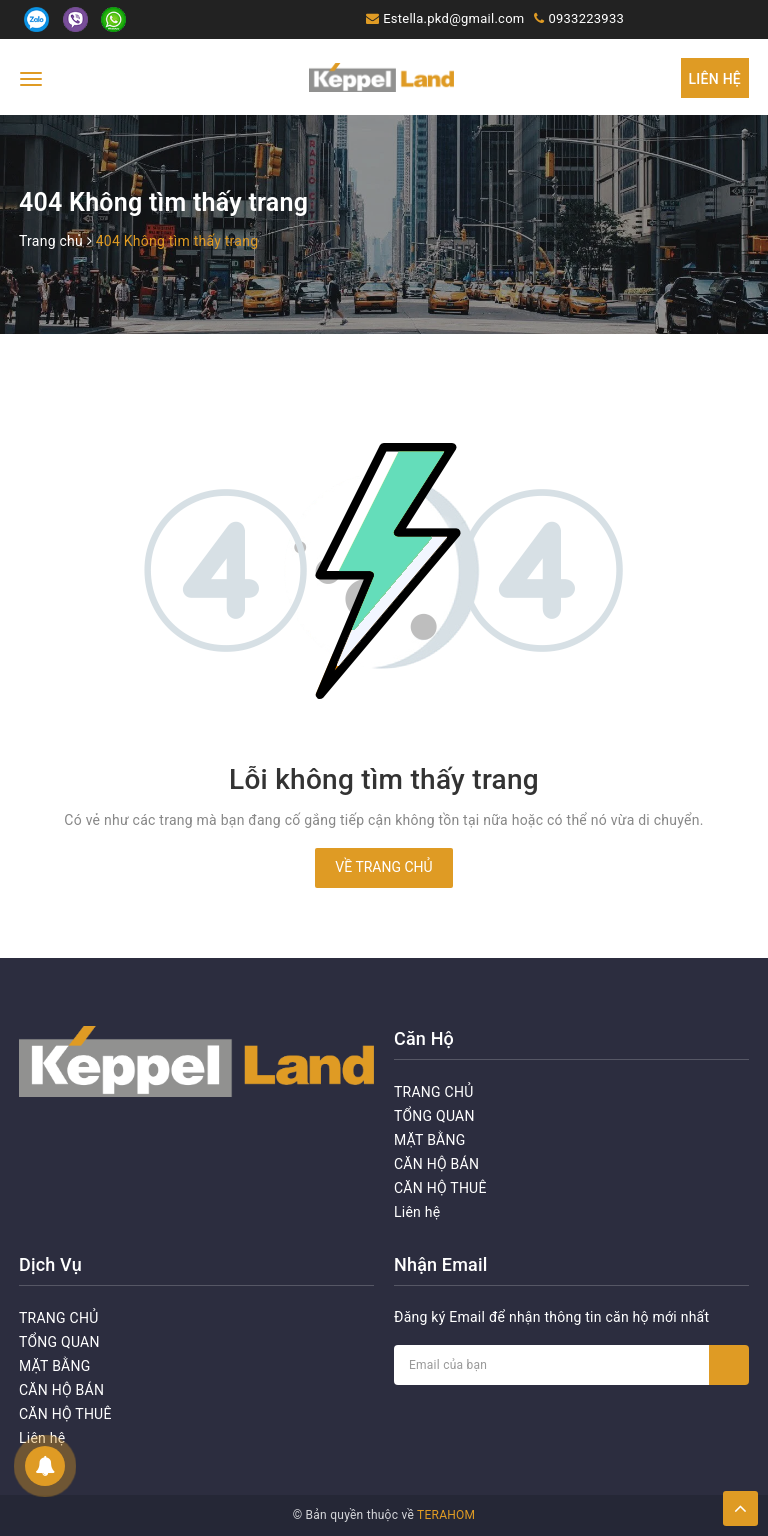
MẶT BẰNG (430, 1140)
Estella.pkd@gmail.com (453, 18)
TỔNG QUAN (434, 1116)
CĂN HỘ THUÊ (440, 1188)
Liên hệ (715, 79)
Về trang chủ (383, 867)
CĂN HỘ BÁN (436, 1164)
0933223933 (586, 18)
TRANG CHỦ (434, 1092)
